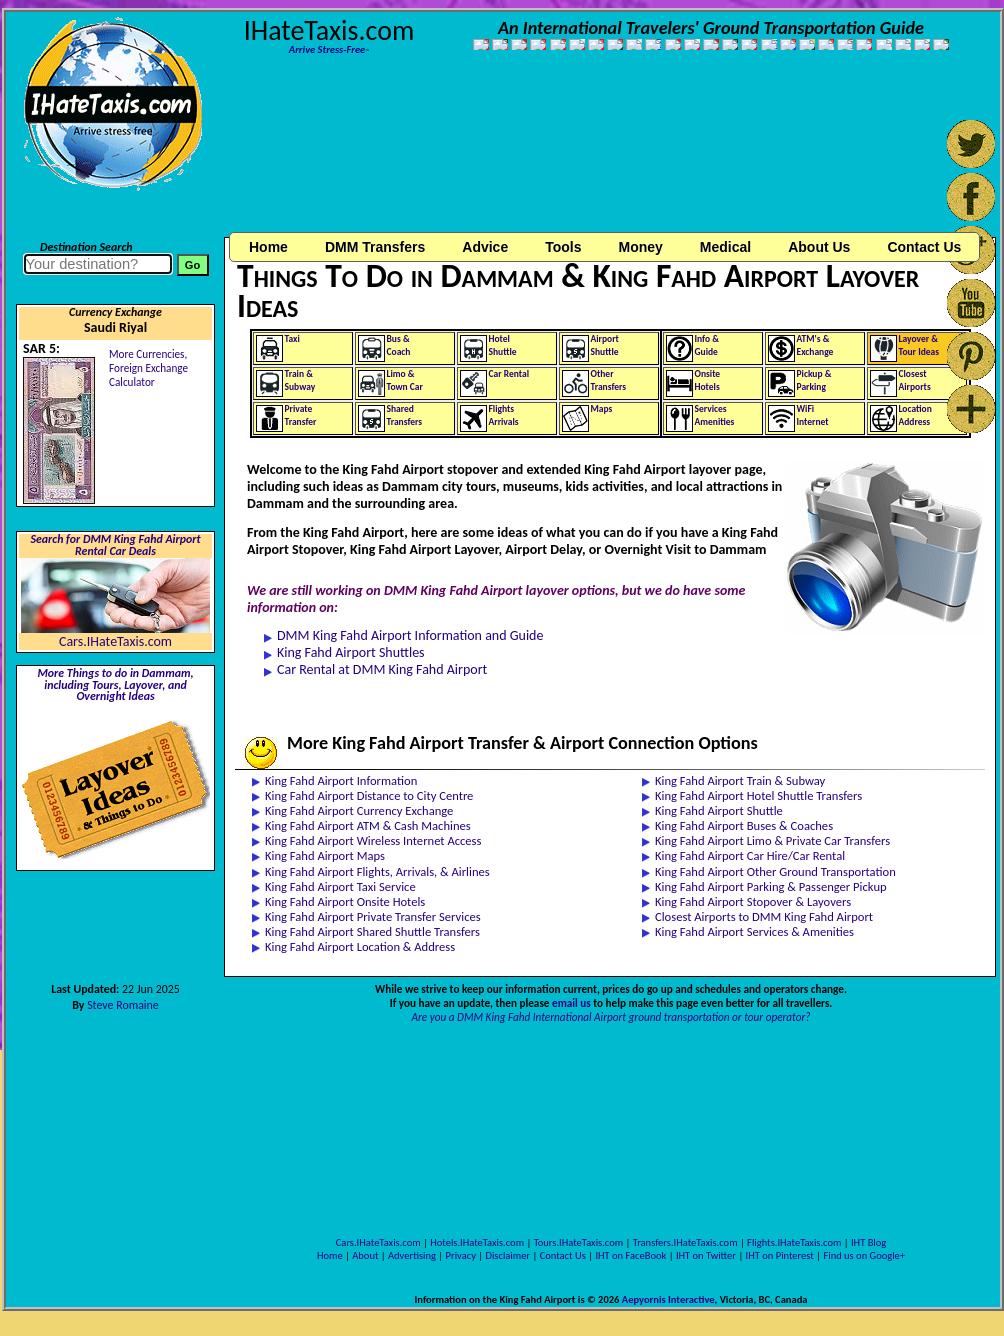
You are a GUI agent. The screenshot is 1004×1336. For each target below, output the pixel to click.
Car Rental (509, 374)
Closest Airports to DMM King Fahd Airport (764, 916)
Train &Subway (300, 380)
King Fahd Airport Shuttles (351, 652)
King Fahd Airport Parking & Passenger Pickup (771, 886)
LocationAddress (915, 415)
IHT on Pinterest (780, 1255)
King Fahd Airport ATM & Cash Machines (368, 825)
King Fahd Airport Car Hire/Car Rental (750, 855)
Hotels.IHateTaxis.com (477, 1242)
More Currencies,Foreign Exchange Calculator (148, 368)
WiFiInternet (813, 415)
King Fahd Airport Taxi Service (340, 886)
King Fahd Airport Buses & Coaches (744, 825)
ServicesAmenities (715, 415)
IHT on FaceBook (630, 1255)
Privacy (461, 1255)
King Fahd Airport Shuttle (719, 810)
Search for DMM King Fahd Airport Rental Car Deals (115, 545)
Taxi (292, 339)
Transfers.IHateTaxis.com (685, 1242)
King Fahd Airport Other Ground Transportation (775, 871)
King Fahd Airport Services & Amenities (754, 931)
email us (571, 1003)
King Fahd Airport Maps (325, 855)
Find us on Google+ (864, 1255)
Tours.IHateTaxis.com (578, 1242)
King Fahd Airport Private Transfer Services (373, 916)
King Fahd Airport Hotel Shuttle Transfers (758, 795)
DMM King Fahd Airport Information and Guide (410, 635)
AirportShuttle (605, 345)
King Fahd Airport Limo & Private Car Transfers (772, 840)
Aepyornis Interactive (668, 1299)
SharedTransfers (405, 415)
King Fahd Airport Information (341, 780)
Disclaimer (507, 1255)
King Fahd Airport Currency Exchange (359, 810)
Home (268, 247)
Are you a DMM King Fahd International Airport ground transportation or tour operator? (611, 1017)
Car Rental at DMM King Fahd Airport (382, 669)
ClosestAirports (915, 380)
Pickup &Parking (814, 380)
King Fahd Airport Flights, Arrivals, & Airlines (377, 871)
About (365, 1255)
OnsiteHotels (708, 380)
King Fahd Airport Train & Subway (740, 780)
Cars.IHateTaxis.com (115, 641)
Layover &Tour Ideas (919, 345)
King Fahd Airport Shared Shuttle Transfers (372, 931)
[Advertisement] (340, 153)
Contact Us (563, 1255)
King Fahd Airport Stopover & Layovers (753, 901)
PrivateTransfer (301, 415)
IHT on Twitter (706, 1255)
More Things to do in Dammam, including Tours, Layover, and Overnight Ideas (115, 685)
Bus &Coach (399, 345)
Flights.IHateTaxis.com (794, 1242)
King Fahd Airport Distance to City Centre (369, 795)
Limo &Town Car (405, 380)
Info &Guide (707, 345)
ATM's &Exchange (815, 345)
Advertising (412, 1255)
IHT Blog (868, 1242)
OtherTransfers (609, 380)
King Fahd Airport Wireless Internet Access (373, 840)
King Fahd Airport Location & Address (360, 946)
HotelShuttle (503, 345)
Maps (602, 409)
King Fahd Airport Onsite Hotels (345, 901)
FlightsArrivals (504, 415)
